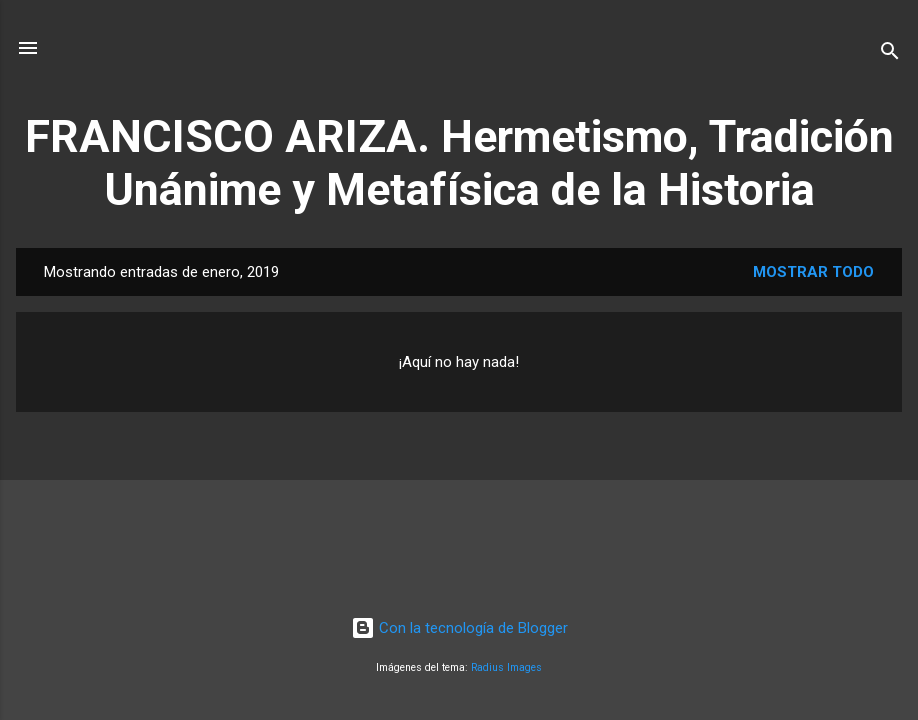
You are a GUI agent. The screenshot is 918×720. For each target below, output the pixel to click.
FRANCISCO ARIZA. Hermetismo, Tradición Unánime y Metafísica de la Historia (459, 163)
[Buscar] (890, 54)
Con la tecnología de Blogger (459, 628)
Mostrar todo (813, 272)
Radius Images (506, 667)
